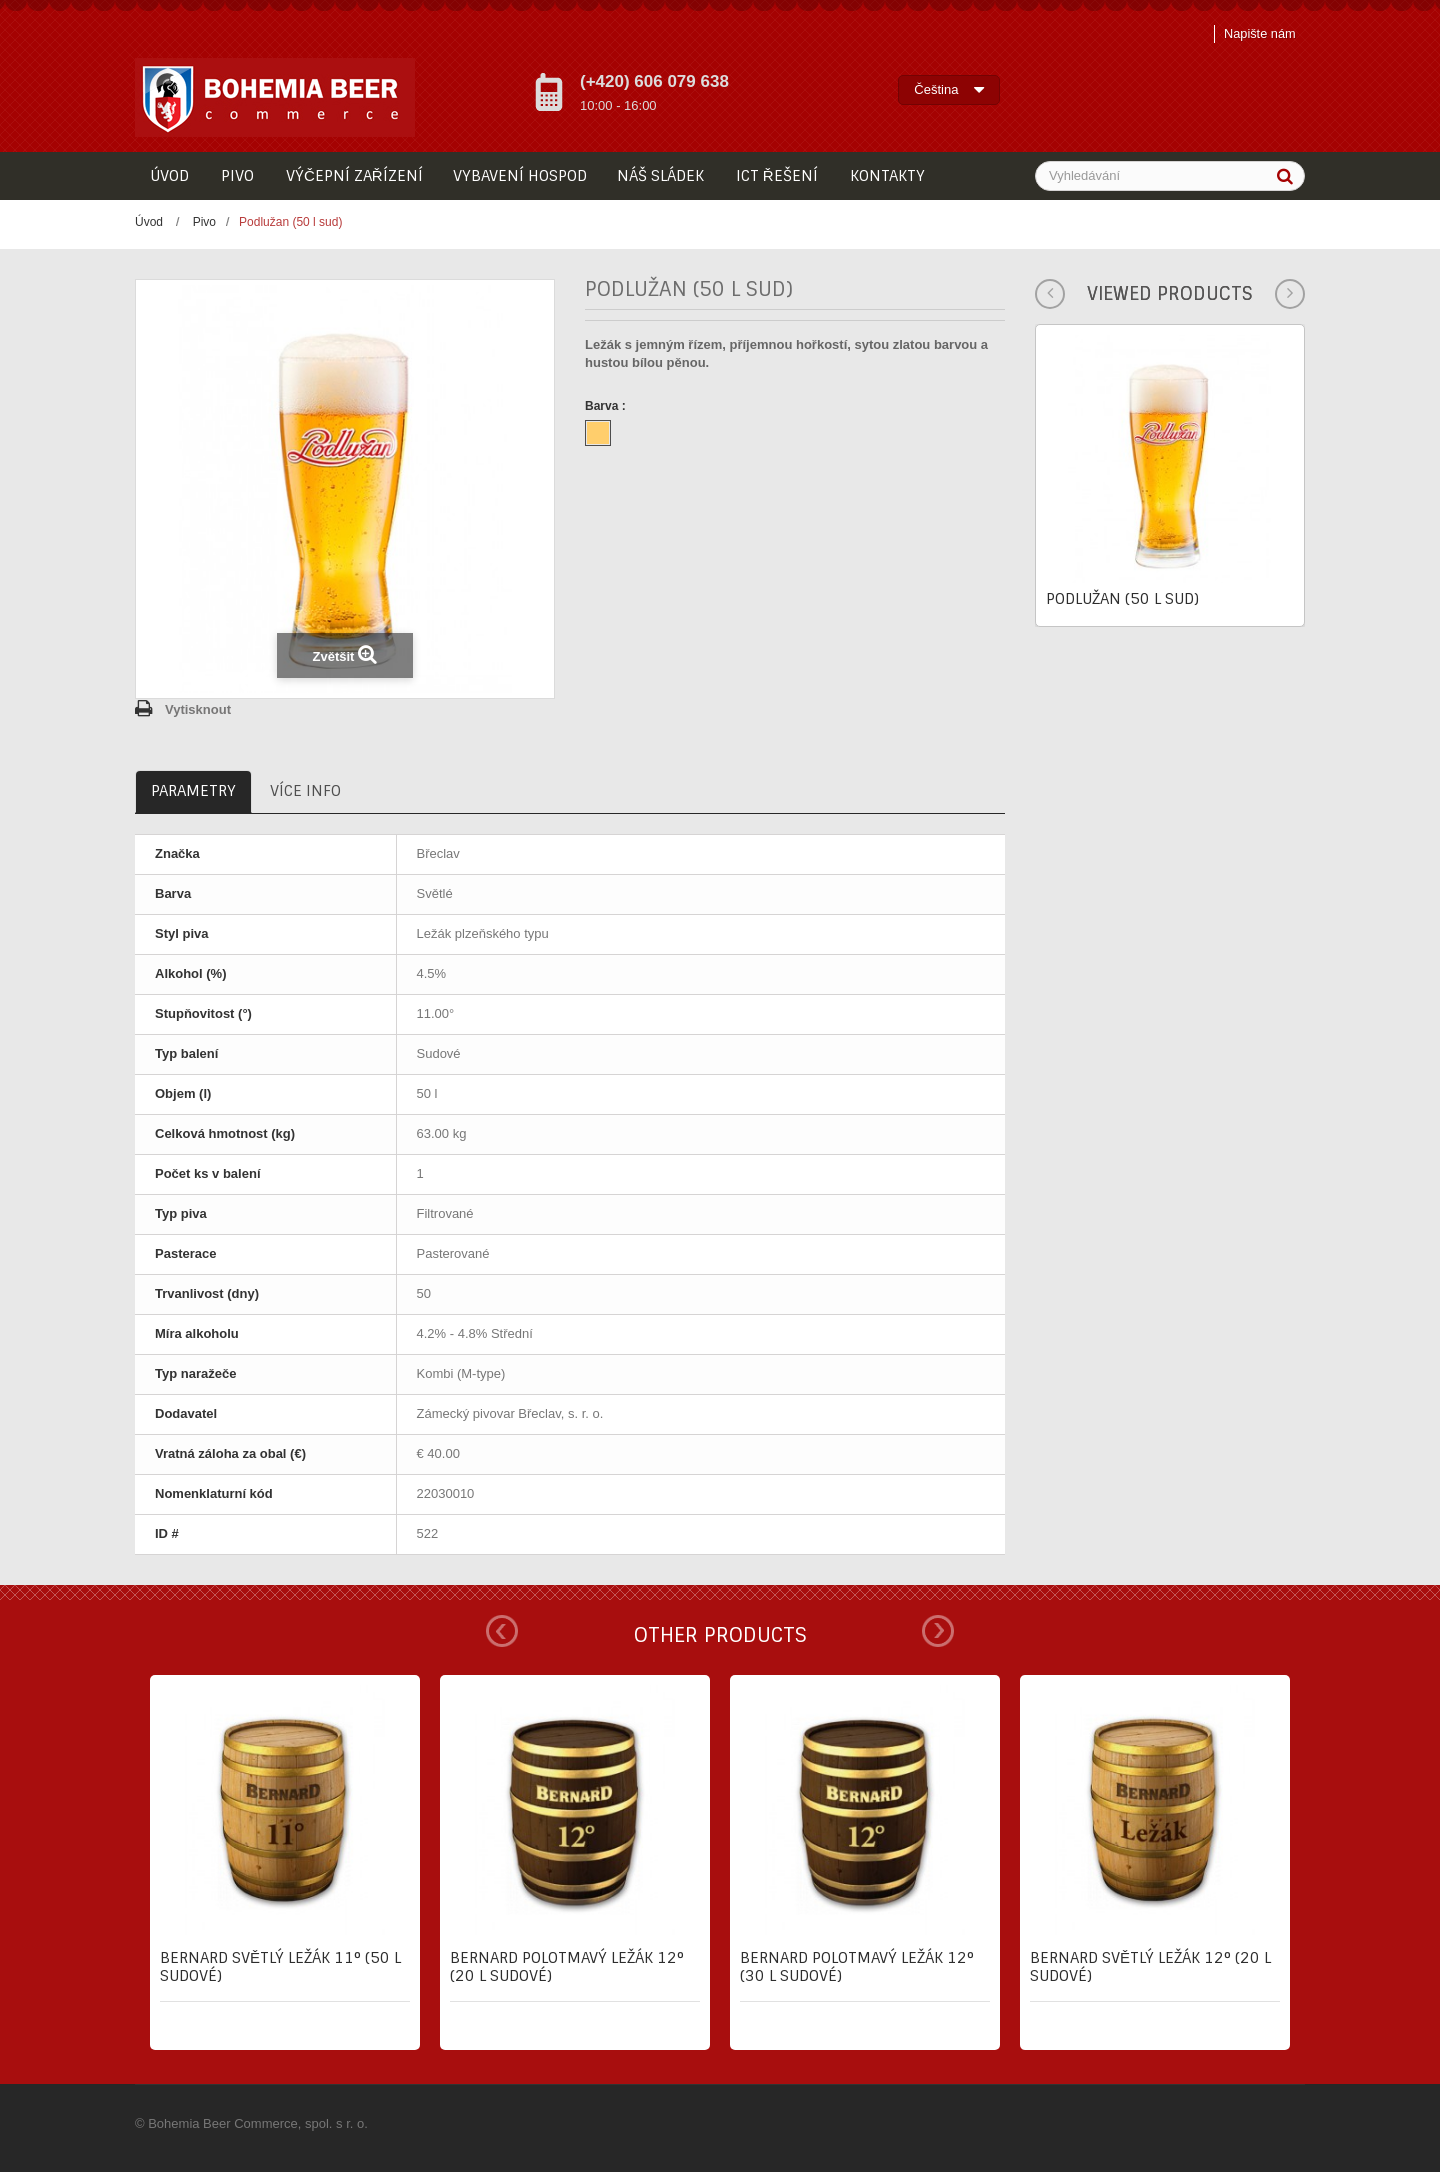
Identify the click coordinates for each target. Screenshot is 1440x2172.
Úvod (149, 222)
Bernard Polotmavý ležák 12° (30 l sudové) (857, 1967)
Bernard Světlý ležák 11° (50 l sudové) (280, 1967)
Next (938, 1631)
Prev (502, 1631)
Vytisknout (198, 709)
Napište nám (1258, 33)
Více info (305, 791)
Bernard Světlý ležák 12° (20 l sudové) (1150, 1967)
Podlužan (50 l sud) (1122, 599)
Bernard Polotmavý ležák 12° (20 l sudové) (567, 1967)
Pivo (204, 222)
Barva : (607, 406)
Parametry (193, 791)
